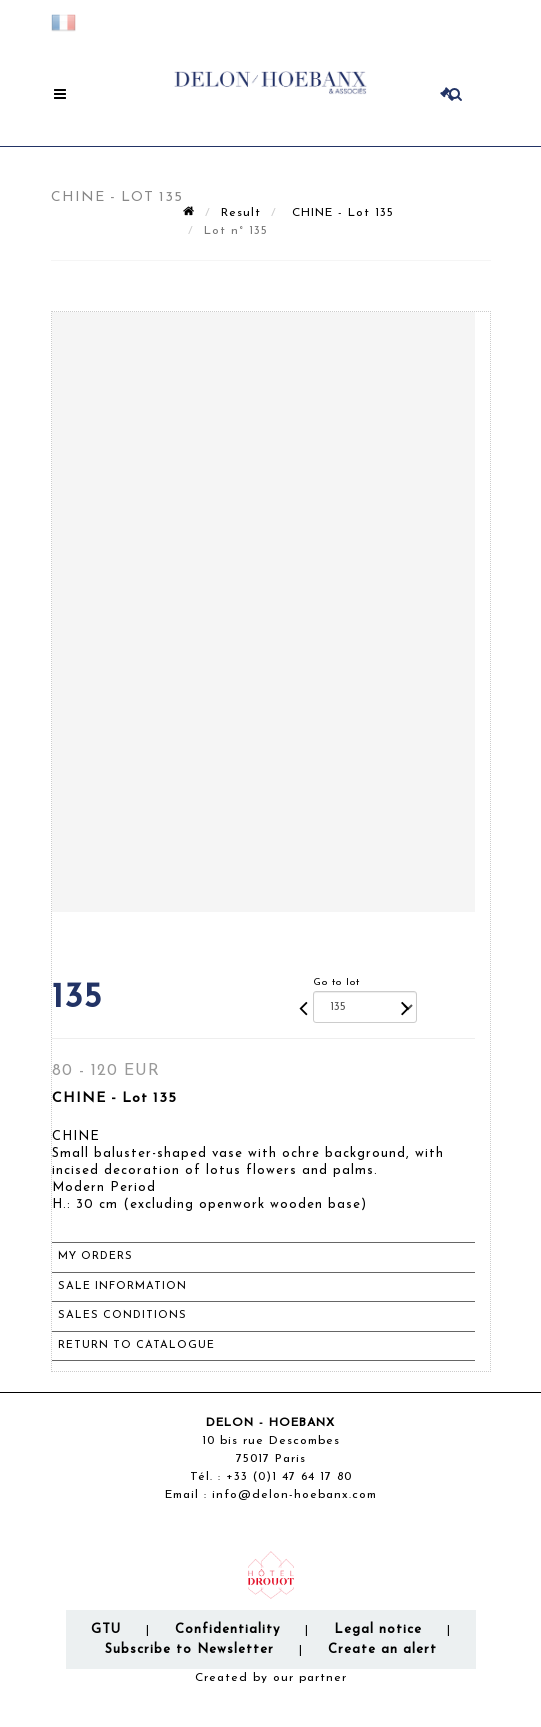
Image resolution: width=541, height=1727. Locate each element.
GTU (106, 1629)
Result (241, 213)
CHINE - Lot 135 (340, 213)
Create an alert (382, 1649)
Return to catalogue (136, 1345)
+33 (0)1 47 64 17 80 (289, 1477)
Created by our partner (271, 1678)
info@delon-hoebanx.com (294, 1495)
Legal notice (378, 1629)
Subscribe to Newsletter (189, 1649)
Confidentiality (227, 1629)
